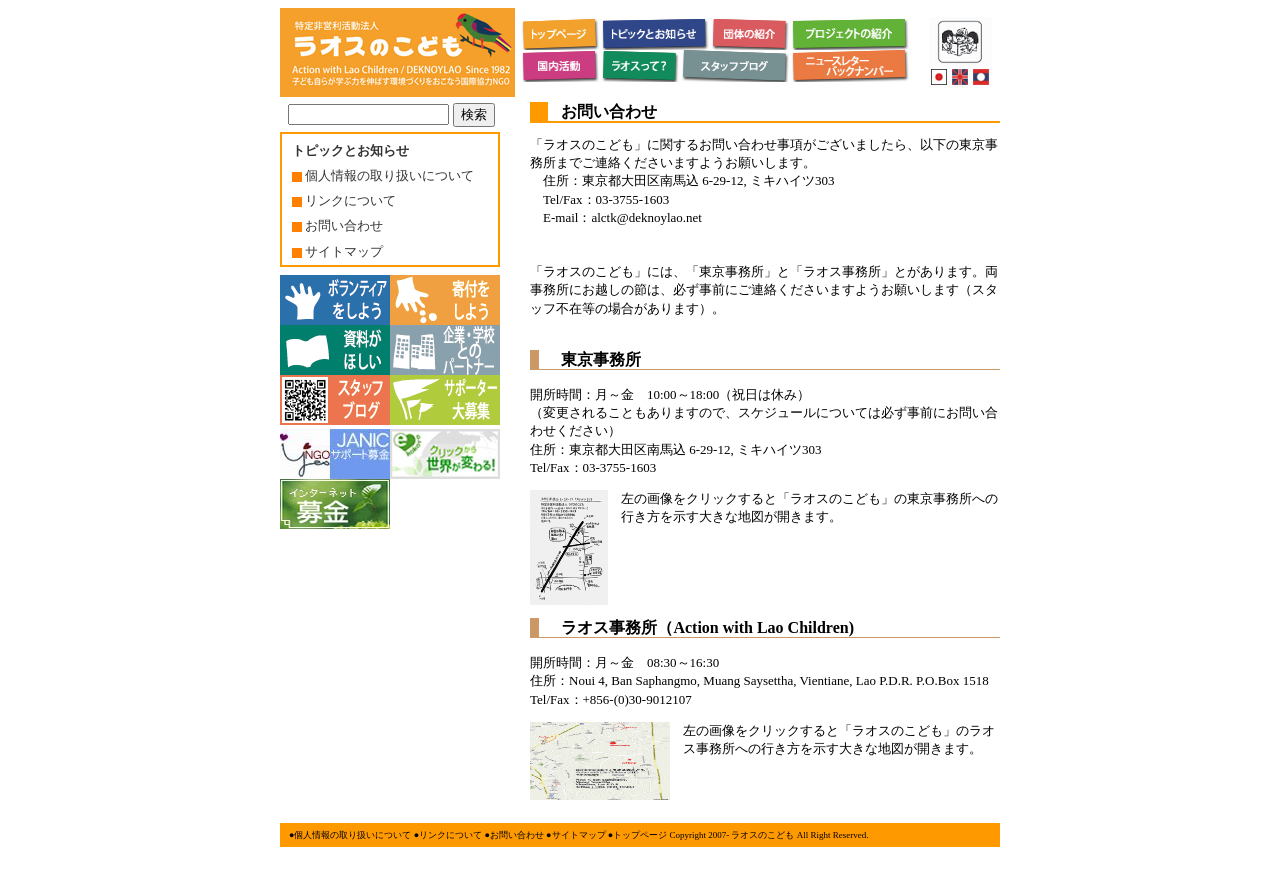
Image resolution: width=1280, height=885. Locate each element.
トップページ (640, 835)
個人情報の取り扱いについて (383, 175)
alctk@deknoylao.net (646, 217)
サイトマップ (337, 251)
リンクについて (344, 200)
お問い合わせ (337, 225)
